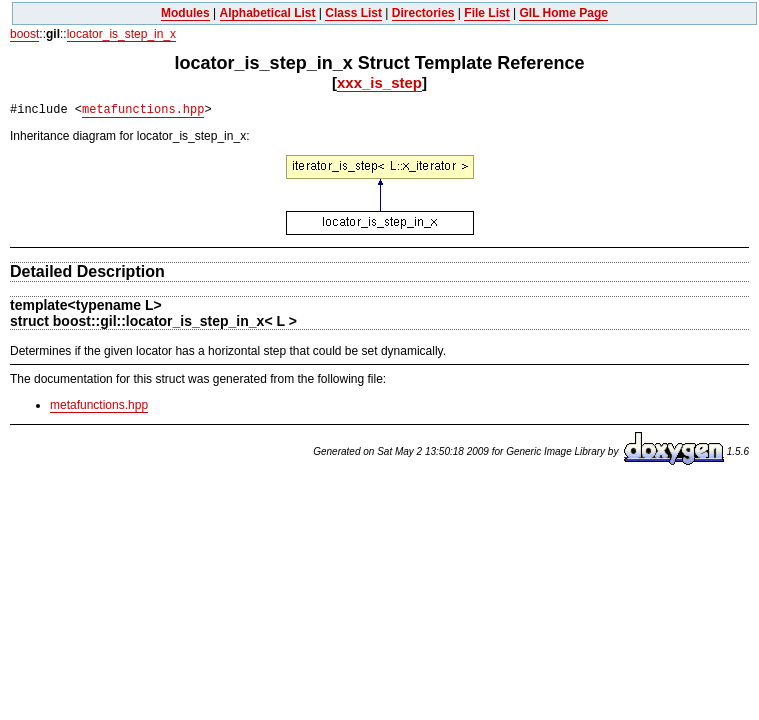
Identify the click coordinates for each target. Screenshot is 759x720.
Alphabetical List (268, 13)
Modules (185, 13)
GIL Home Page (563, 13)
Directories (423, 13)
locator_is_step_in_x (121, 34)
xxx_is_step (379, 82)
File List (486, 13)
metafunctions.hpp (143, 110)
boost (24, 34)
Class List (353, 13)
